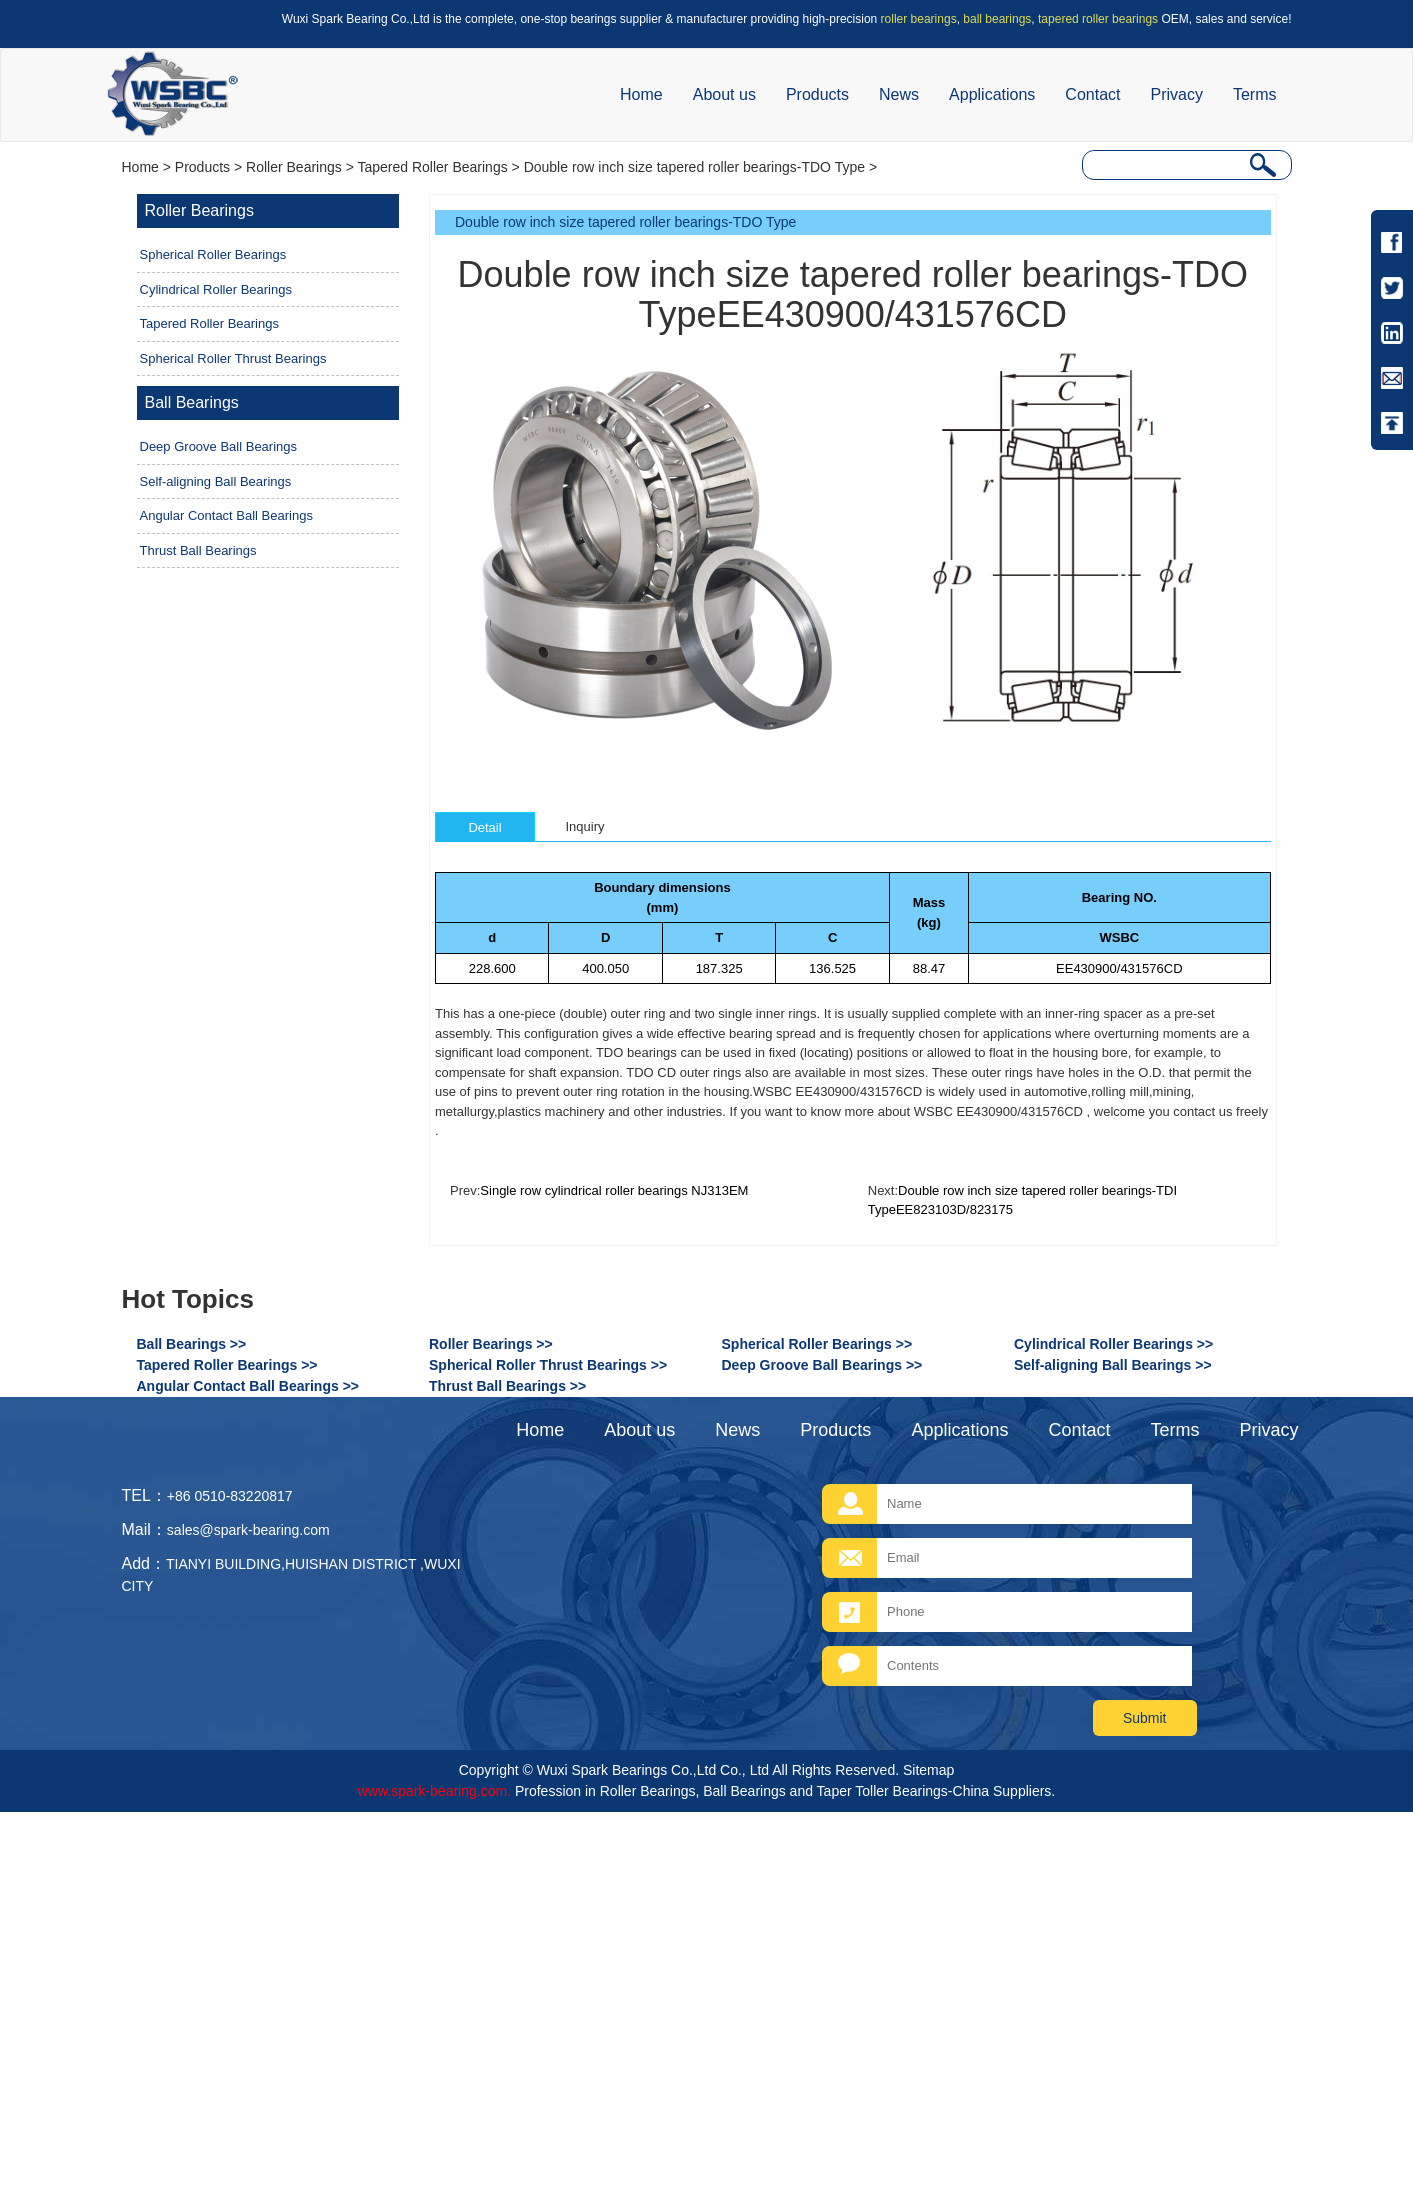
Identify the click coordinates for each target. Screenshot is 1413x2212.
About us (724, 94)
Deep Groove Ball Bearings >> (822, 1365)
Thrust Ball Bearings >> (507, 1386)
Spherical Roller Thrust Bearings (233, 358)
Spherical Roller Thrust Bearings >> (548, 1365)
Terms (1255, 94)
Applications (992, 94)
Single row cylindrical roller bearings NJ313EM (614, 1190)
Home (641, 94)
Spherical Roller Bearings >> (817, 1344)
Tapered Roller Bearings (432, 167)
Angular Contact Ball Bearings (226, 515)
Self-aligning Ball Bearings (216, 481)
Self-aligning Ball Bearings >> (1113, 1365)
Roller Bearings (294, 167)
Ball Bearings (192, 402)
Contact (1092, 94)
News (899, 94)
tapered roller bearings (1098, 19)
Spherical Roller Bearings (213, 254)
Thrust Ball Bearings (198, 550)
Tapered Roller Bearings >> (227, 1365)
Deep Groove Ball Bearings (219, 446)
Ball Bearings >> (192, 1344)
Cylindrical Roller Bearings (216, 289)
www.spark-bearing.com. (434, 1791)
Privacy (1176, 94)
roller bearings (919, 19)
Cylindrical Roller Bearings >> (1113, 1344)
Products (817, 94)
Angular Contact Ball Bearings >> (248, 1386)
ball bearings (997, 19)
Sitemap (928, 1770)
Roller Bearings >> (491, 1344)
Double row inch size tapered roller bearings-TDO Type (694, 167)
